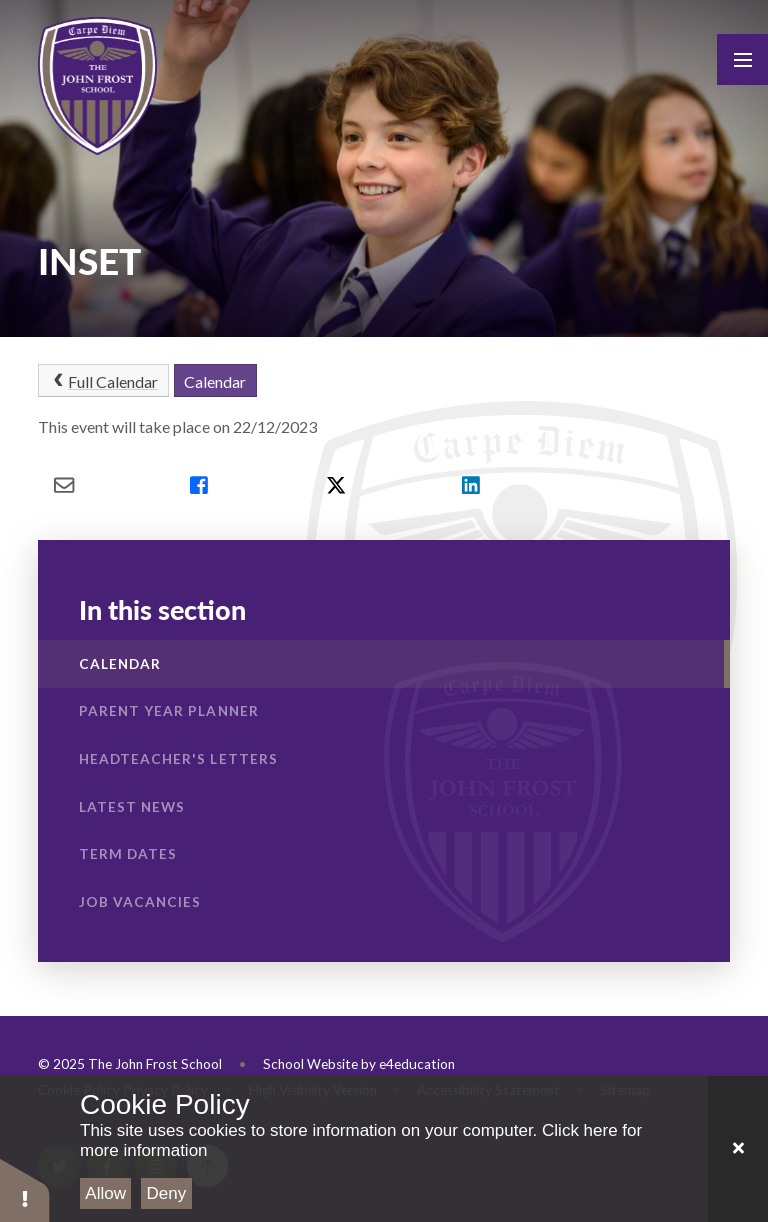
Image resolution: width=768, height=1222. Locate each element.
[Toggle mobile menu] (742, 59)
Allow (105, 1193)
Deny (167, 1193)
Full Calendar (103, 381)
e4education (417, 1064)
